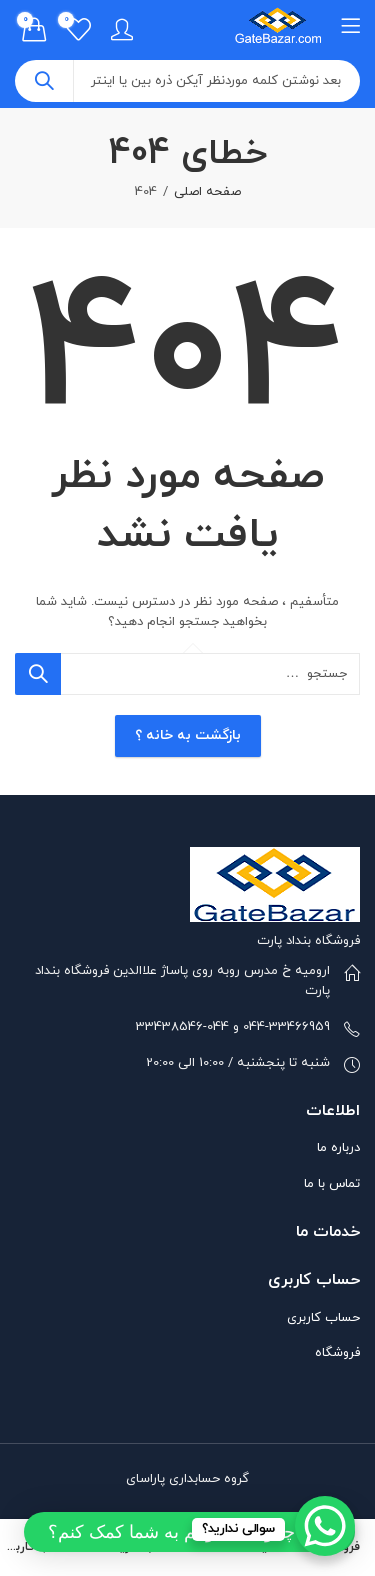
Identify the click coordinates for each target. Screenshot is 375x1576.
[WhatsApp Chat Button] (325, 1526)
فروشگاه (337, 1353)
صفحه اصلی (207, 192)
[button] (189, 1532)
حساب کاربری (323, 1318)
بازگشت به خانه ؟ (188, 735)
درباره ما (338, 1148)
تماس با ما (332, 1184)
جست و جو (44, 81)
